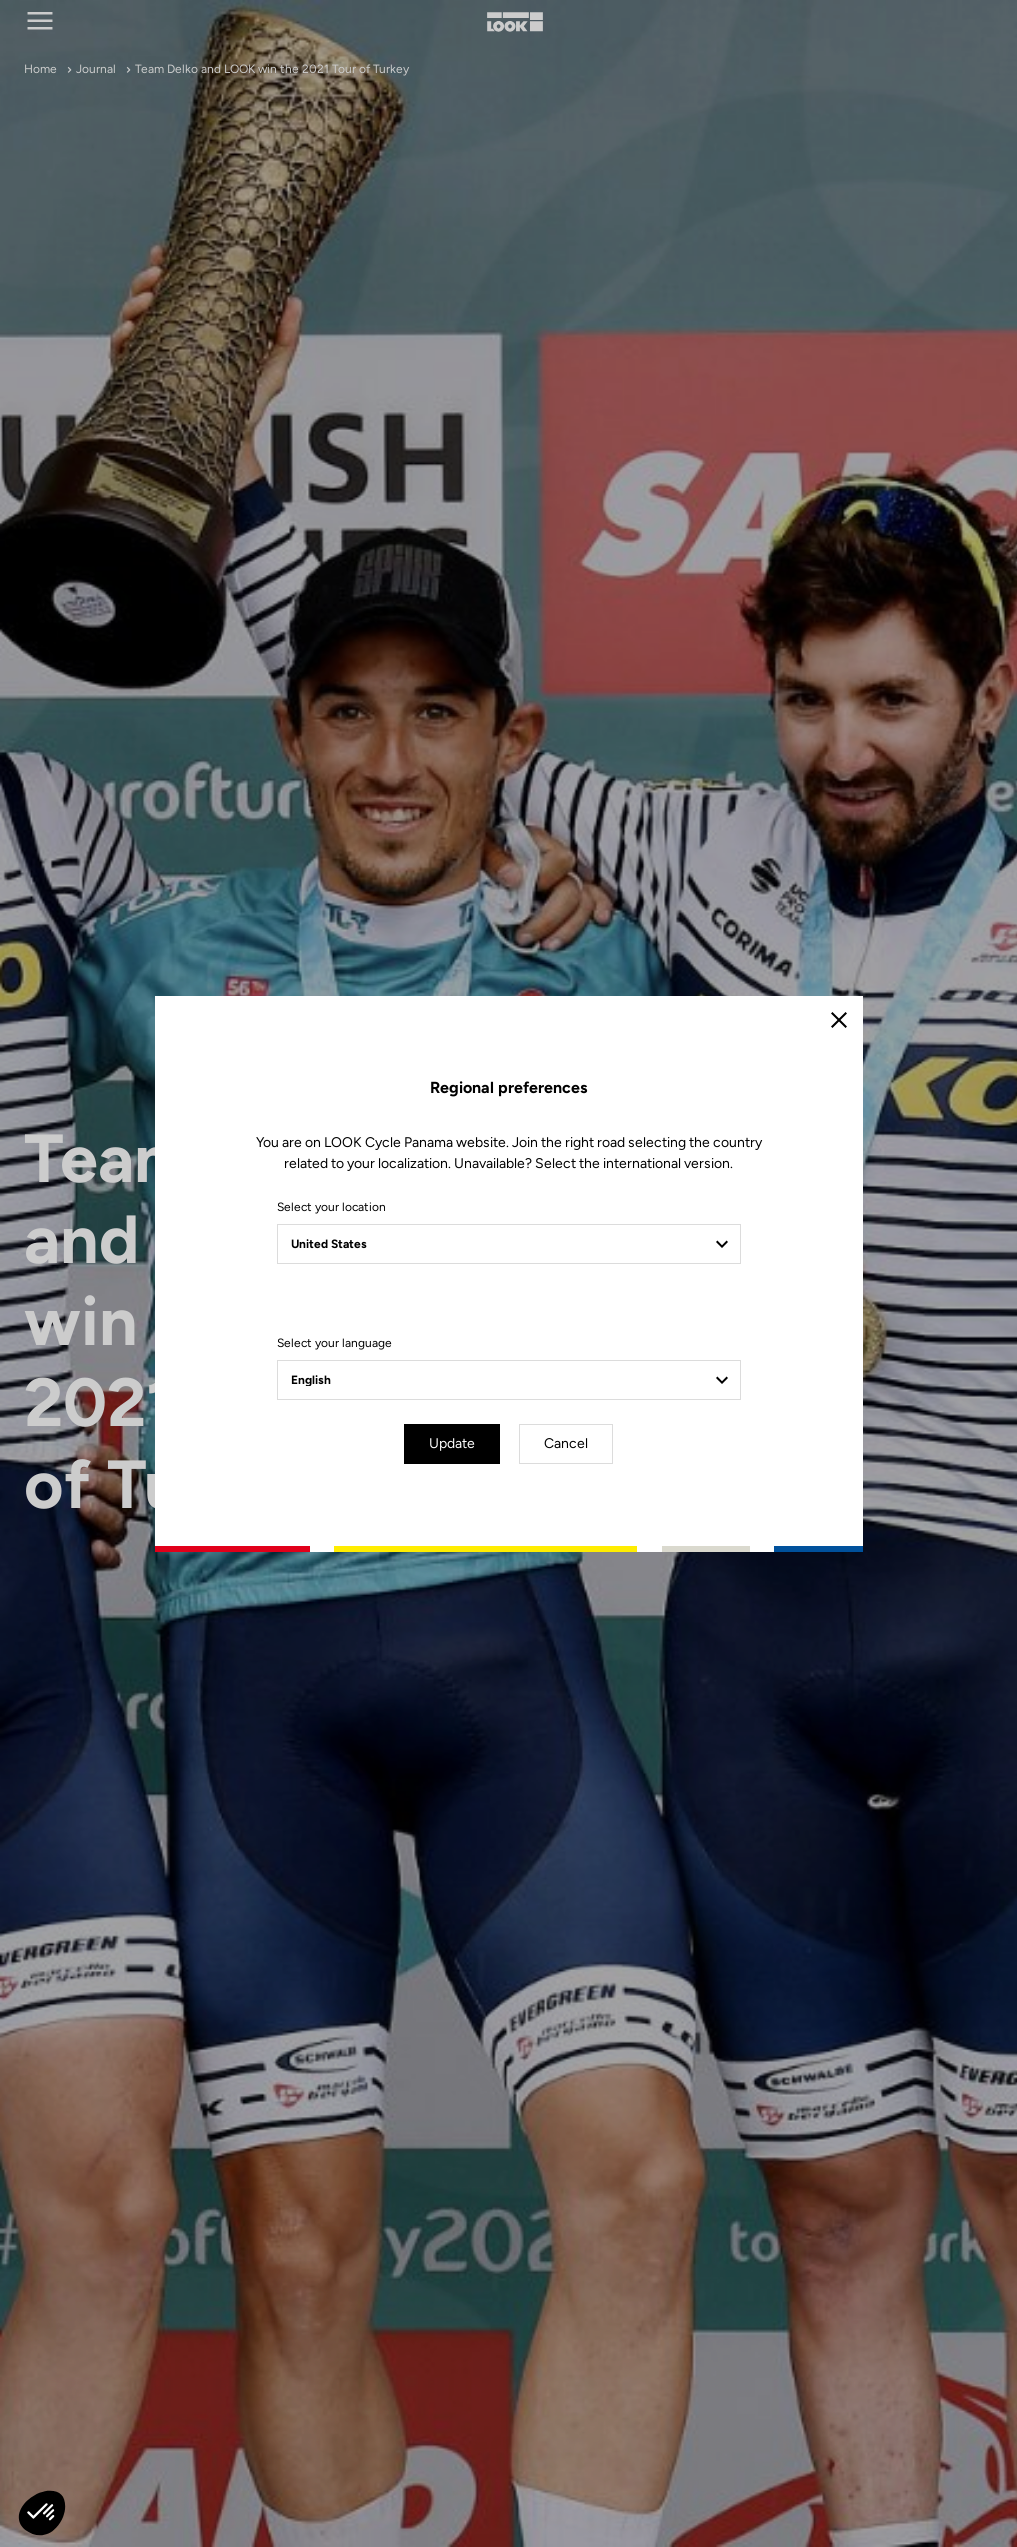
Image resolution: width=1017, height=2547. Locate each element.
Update (452, 1443)
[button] (42, 2513)
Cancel (566, 1443)
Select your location (331, 1207)
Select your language (334, 1343)
